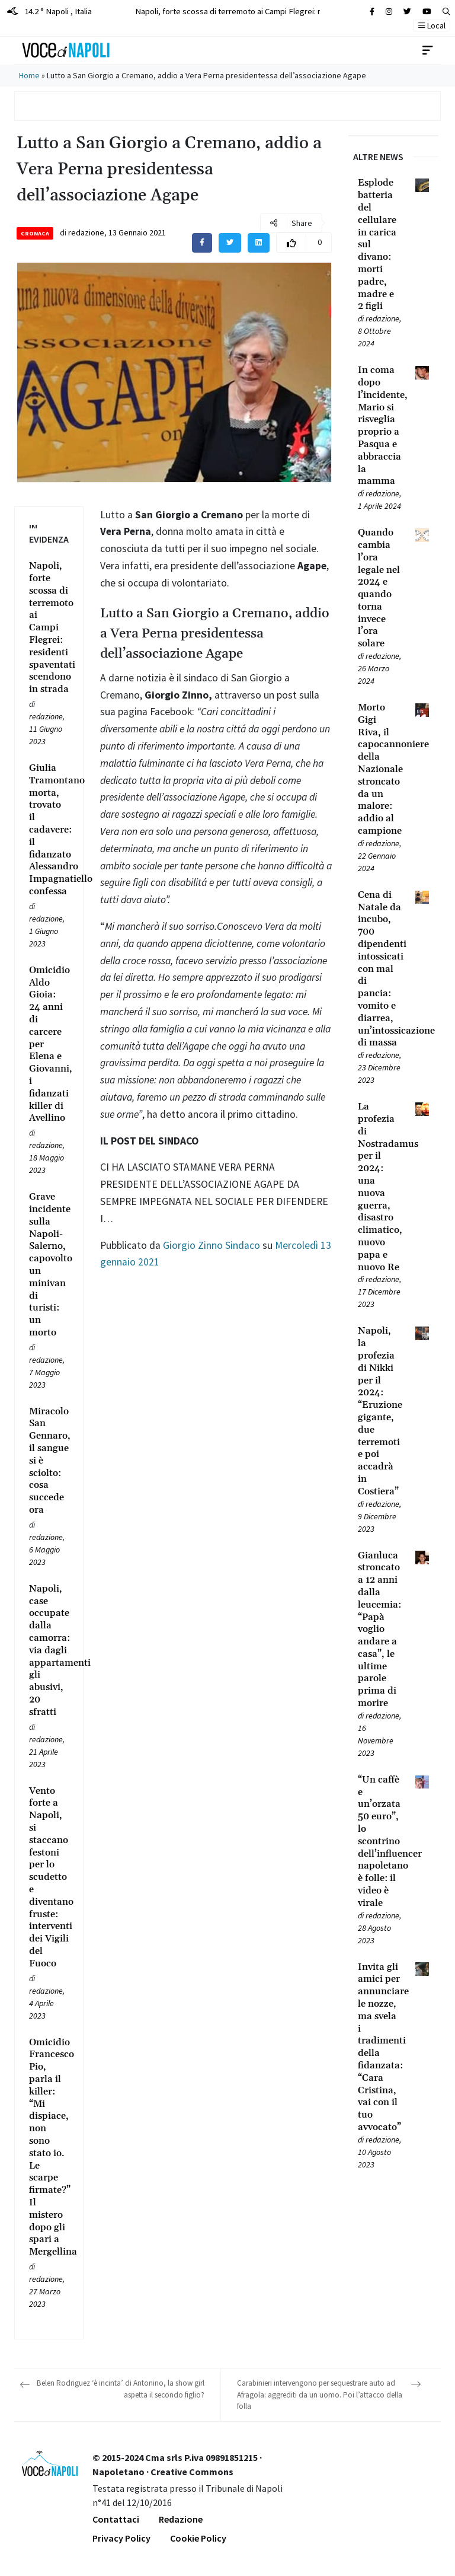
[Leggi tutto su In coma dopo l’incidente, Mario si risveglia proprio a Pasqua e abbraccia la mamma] (379, 425)
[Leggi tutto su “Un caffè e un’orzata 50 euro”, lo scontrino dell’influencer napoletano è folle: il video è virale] (379, 1841)
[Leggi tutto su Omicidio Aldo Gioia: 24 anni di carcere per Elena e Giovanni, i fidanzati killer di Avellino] (49, 1044)
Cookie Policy (198, 2538)
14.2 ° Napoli (49, 11)
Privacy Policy (121, 2538)
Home (29, 75)
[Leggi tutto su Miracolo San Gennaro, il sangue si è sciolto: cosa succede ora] (49, 1460)
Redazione (181, 2519)
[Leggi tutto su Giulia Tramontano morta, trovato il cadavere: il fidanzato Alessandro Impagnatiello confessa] (49, 830)
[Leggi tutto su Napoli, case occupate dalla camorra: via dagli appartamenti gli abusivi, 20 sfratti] (49, 1651)
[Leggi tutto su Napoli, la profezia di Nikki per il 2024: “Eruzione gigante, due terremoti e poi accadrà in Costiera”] (379, 1411)
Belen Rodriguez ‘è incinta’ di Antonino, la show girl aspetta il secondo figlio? (120, 2389)
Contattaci (115, 2519)
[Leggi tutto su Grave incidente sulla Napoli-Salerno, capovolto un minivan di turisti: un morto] (49, 1265)
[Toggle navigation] (428, 50)
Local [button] (432, 25)
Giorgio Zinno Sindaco (211, 1245)
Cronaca (35, 233)
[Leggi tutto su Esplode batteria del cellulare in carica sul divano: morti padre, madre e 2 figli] (379, 245)
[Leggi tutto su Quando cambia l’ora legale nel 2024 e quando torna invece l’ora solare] (379, 588)
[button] (446, 11)
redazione (86, 232)
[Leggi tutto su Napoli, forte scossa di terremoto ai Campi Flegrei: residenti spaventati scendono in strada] (49, 628)
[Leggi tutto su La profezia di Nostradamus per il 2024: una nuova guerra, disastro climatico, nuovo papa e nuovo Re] (379, 1187)
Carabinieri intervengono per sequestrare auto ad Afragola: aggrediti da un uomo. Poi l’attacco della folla (319, 2395)
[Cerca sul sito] (372, 11)
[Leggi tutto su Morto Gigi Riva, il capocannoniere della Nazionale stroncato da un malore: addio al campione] (379, 769)
